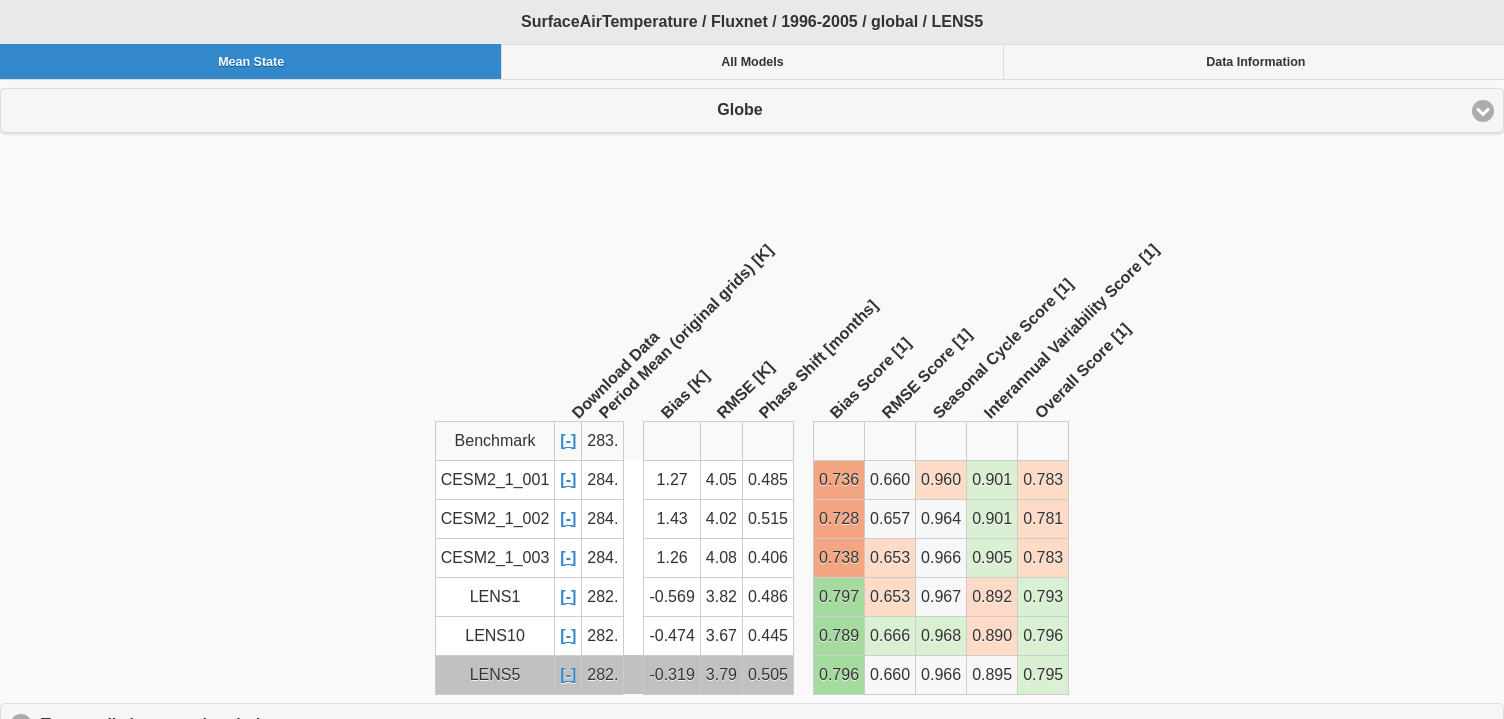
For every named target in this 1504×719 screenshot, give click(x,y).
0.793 (1043, 596)
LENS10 (495, 635)
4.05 (721, 479)
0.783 (1043, 479)
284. (602, 479)
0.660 (890, 479)
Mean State (251, 62)
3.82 (721, 596)
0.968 (941, 635)
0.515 (768, 518)
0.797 (839, 596)
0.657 (890, 518)
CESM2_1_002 (495, 518)
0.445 (768, 635)
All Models (752, 62)
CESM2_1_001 (495, 479)
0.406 (768, 557)
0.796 (1043, 635)
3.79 (721, 674)
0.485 (768, 479)
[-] (568, 440)
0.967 (941, 596)
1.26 (672, 557)
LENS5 (495, 674)
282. (602, 596)
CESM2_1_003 (495, 557)
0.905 (992, 557)
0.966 (941, 557)
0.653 (890, 557)
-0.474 (671, 635)
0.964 (941, 518)
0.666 (890, 635)
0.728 (839, 518)
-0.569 (671, 596)
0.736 (839, 479)
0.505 (768, 674)
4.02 (721, 518)
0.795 (1043, 674)
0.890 (992, 635)
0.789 (839, 635)
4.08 (721, 557)
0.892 (992, 596)
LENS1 (495, 596)
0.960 (941, 479)
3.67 (721, 635)
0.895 (992, 674)
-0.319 (671, 674)
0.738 (839, 557)
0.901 (992, 479)
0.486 (768, 596)
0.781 (1043, 518)
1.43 (672, 518)
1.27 (672, 479)
